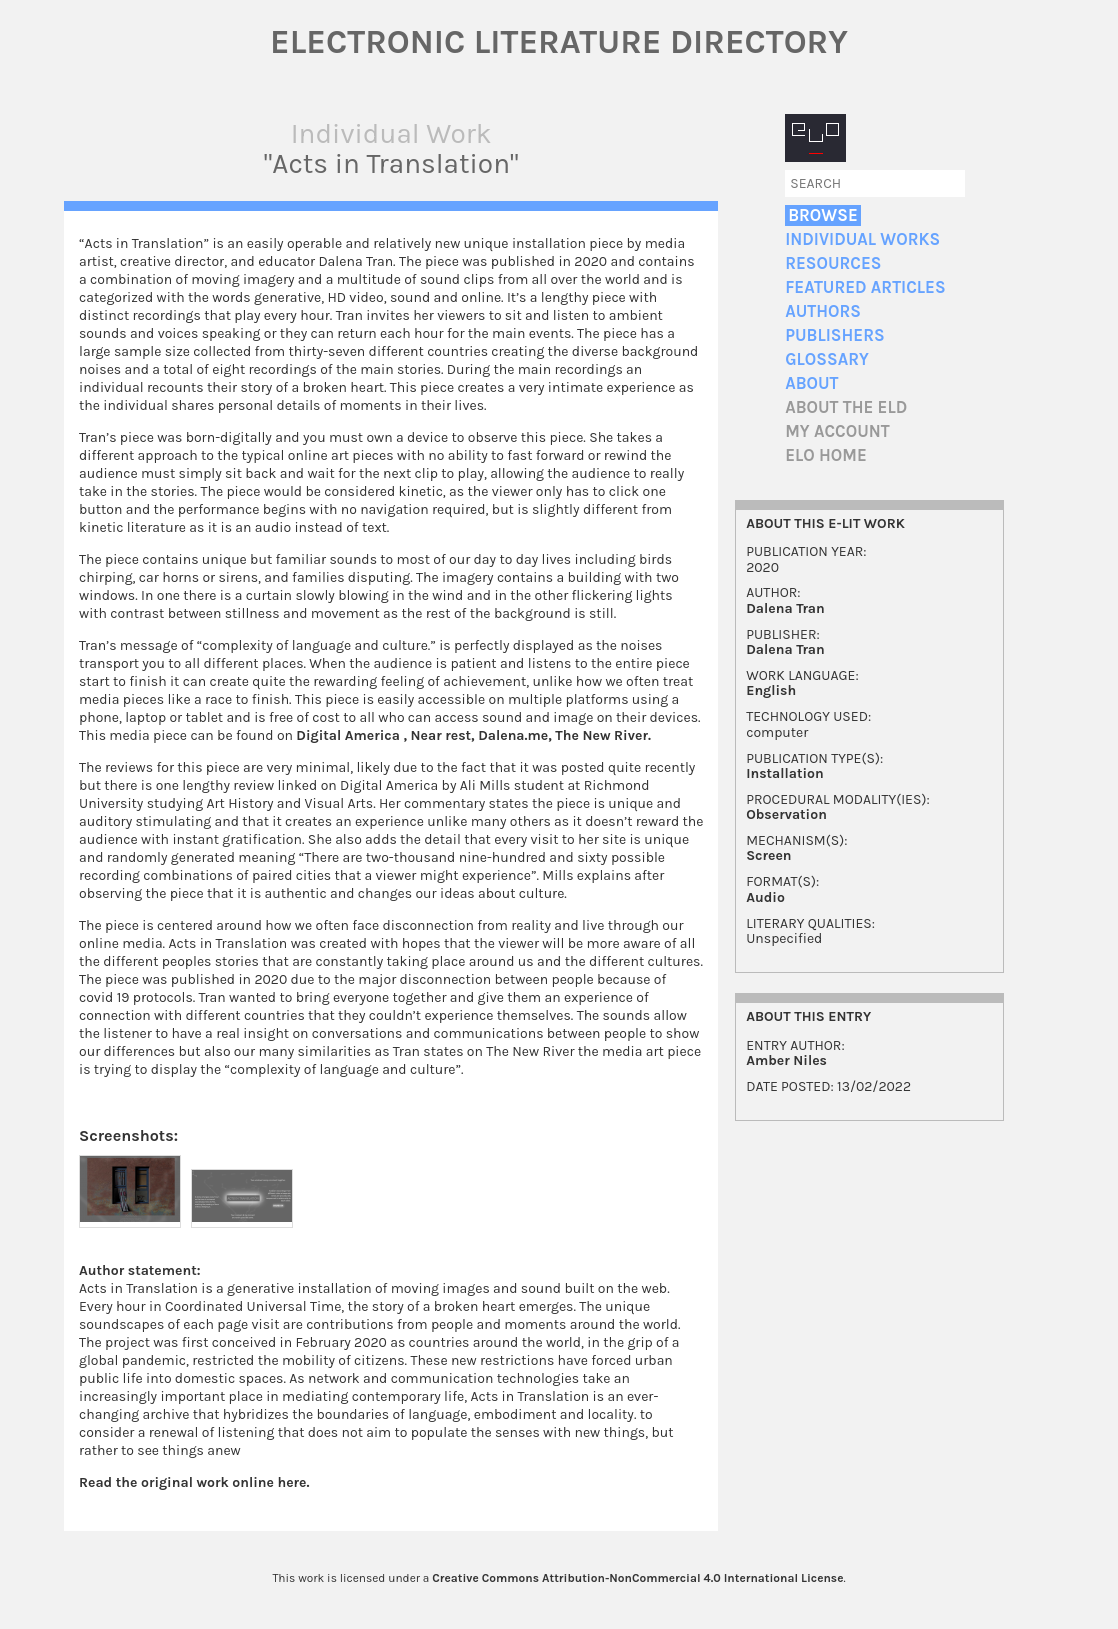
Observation (786, 814)
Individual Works (862, 239)
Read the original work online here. (194, 1482)
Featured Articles (865, 287)
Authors (823, 311)
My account (837, 431)
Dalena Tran (785, 608)
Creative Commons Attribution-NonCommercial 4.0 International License (637, 1578)
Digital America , (351, 735)
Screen (768, 855)
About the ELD (846, 407)
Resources (833, 263)
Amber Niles (786, 1060)
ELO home (826, 455)
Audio (765, 897)
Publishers (834, 335)
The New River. (603, 735)
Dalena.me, (516, 735)
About (811, 383)
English (771, 690)
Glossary (827, 359)
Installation (785, 773)
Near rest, (442, 735)
